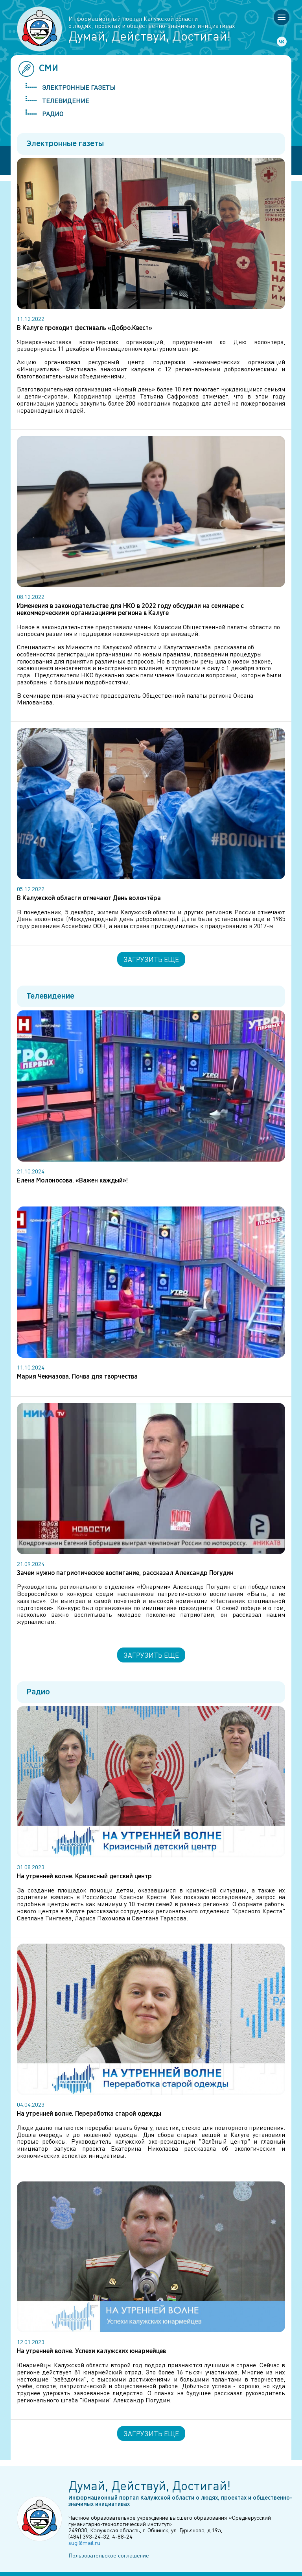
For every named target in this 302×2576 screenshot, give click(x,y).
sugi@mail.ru (84, 2542)
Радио (52, 113)
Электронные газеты (78, 87)
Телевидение (65, 100)
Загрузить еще (151, 959)
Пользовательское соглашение (108, 2555)
